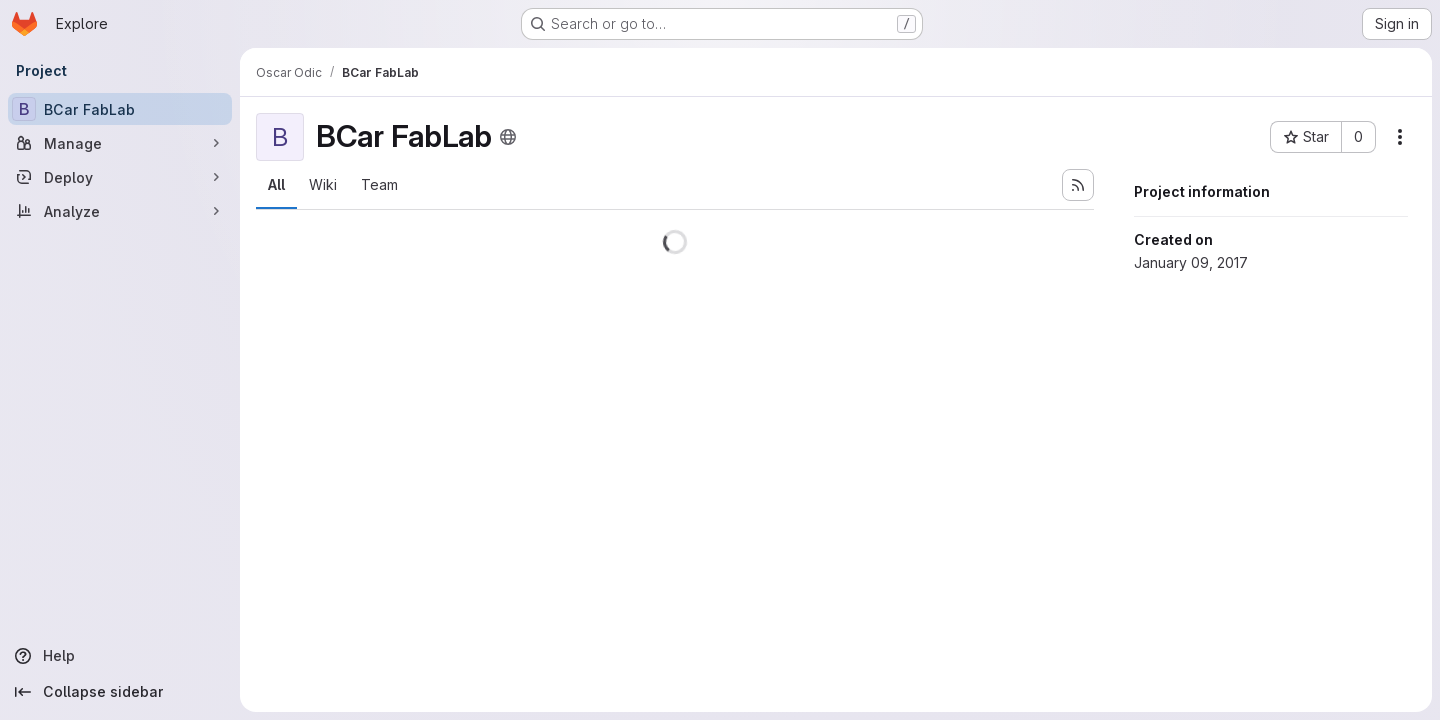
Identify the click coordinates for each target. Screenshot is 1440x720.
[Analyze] (120, 211)
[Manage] (120, 143)
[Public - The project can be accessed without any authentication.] (508, 137)
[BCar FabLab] (120, 109)
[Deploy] (120, 177)
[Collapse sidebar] (120, 692)
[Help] (120, 656)
